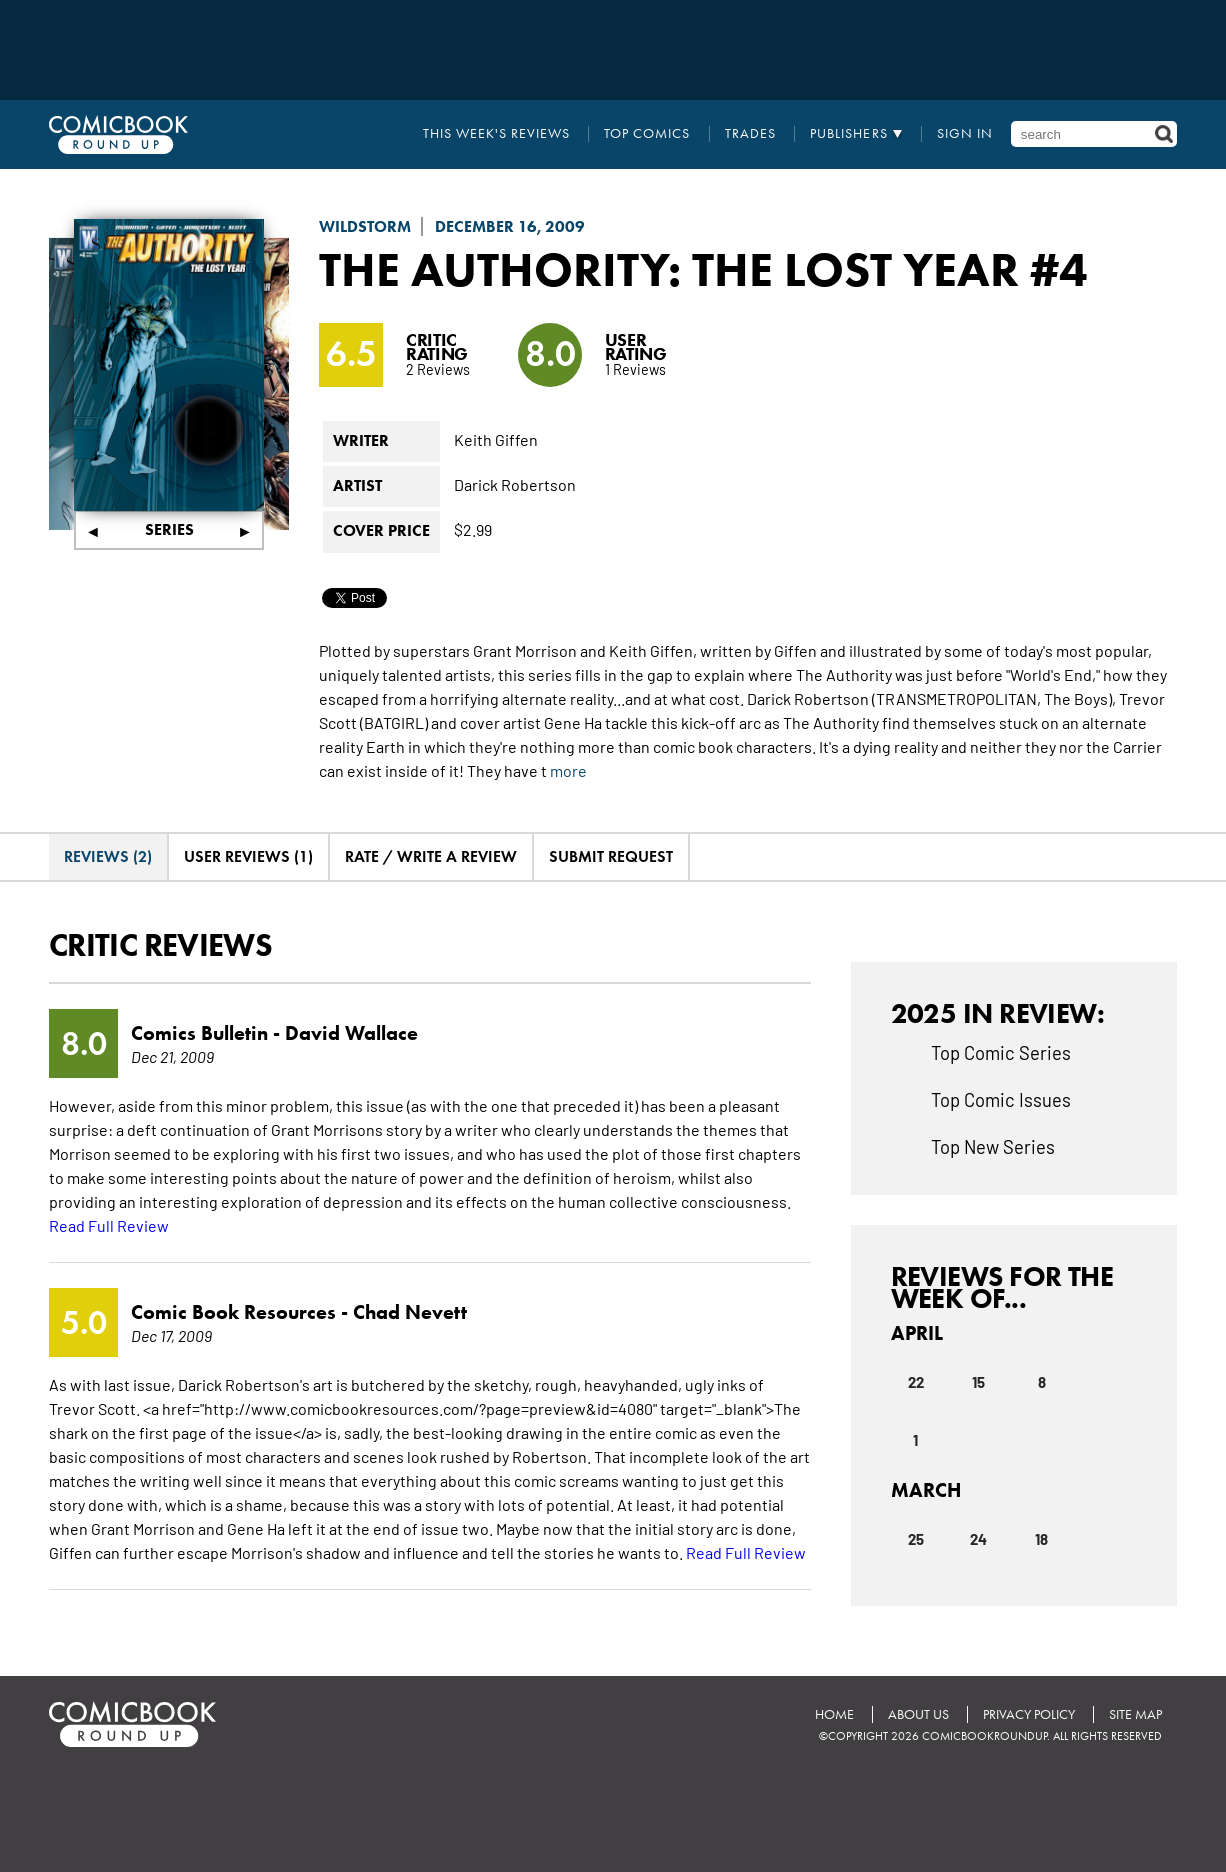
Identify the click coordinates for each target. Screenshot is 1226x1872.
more (568, 770)
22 (916, 1381)
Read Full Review (109, 1225)
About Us (918, 1714)
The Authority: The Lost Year (669, 269)
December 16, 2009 (510, 226)
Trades (750, 134)
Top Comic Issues (1001, 1099)
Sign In (965, 134)
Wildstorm (365, 226)
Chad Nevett (410, 1312)
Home (834, 1714)
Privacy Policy (1029, 1714)
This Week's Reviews (496, 134)
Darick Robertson (515, 484)
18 (1041, 1538)
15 (978, 1381)
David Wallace (351, 1033)
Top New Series (993, 1146)
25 (916, 1538)
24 (978, 1538)
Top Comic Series (1001, 1052)
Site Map (1135, 1714)
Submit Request (611, 856)
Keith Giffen (496, 439)
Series (169, 529)
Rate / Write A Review (431, 856)
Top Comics (647, 134)
